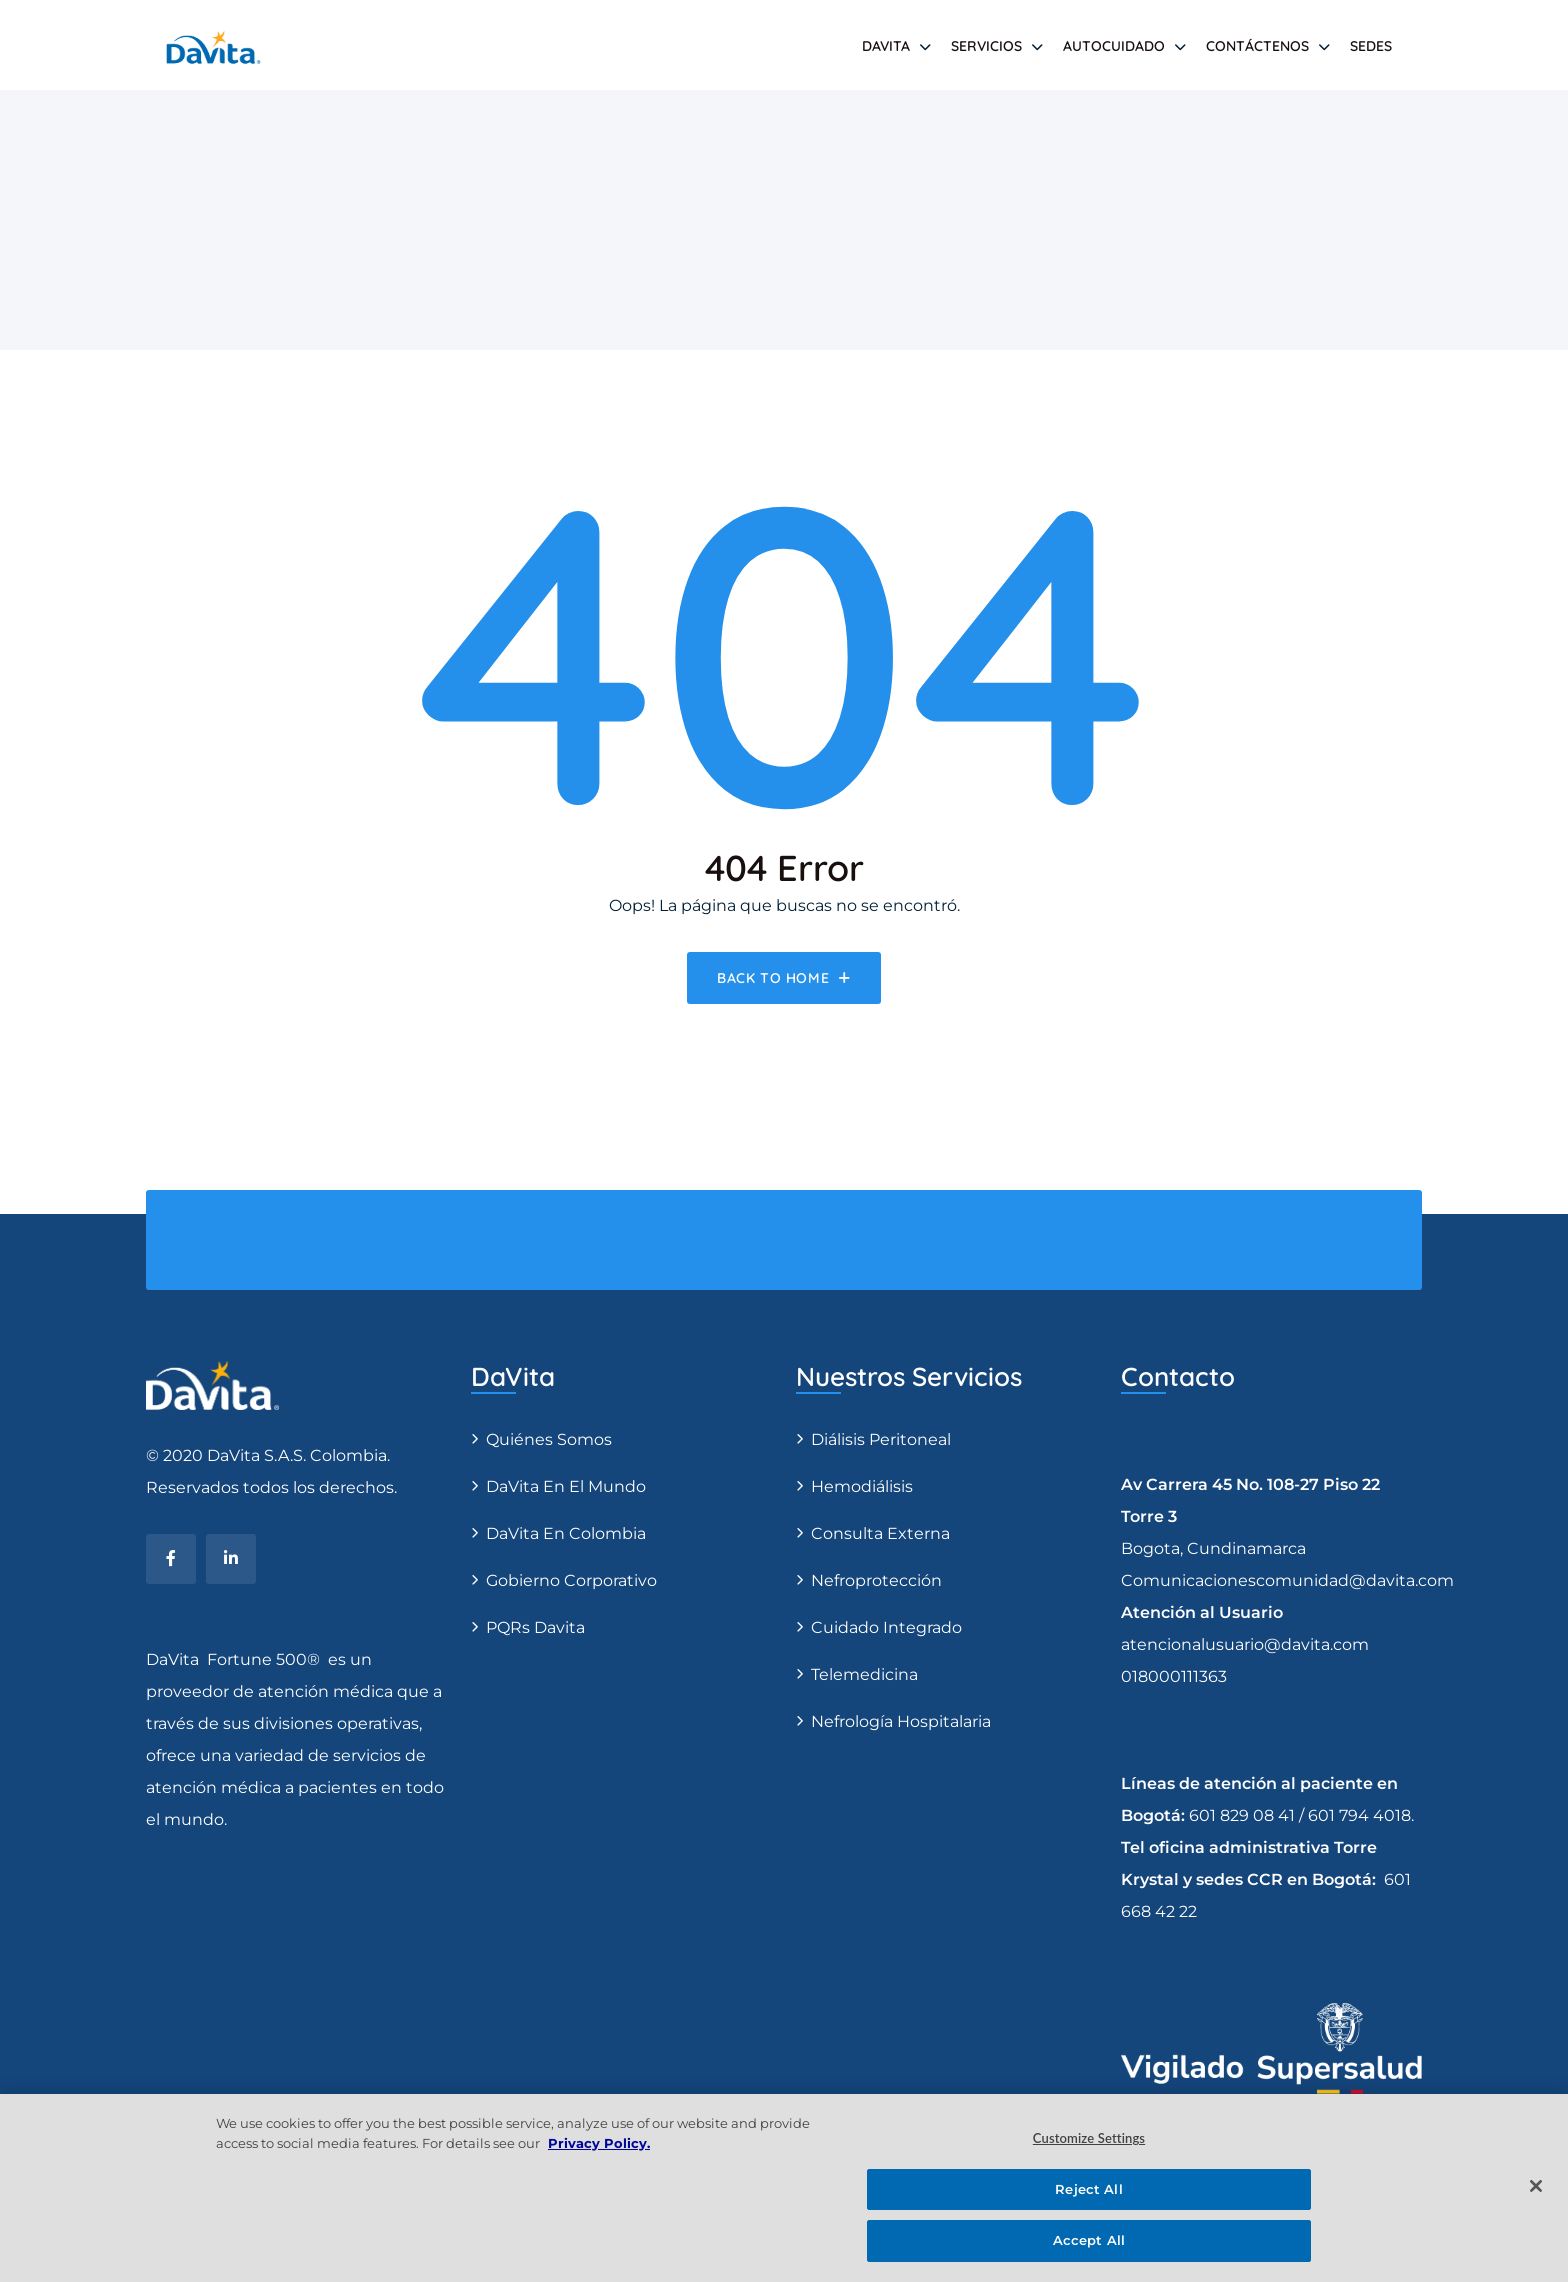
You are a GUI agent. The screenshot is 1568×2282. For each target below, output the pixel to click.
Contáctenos (1257, 46)
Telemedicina (864, 1674)
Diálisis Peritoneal (881, 1439)
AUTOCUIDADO (1114, 46)
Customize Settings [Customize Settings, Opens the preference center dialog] (1089, 2138)
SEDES (1371, 46)
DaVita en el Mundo (566, 1486)
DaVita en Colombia (566, 1533)
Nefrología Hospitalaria (901, 1721)
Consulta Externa (880, 1533)
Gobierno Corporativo (571, 1580)
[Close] (1536, 2186)
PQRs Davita (535, 1627)
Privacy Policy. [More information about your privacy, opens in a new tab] (599, 2143)
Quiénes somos (549, 1439)
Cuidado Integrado (886, 1627)
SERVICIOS (986, 46)
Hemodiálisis (862, 1486)
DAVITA (886, 46)
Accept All (1089, 2240)
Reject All (1088, 2189)
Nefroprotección (876, 1580)
